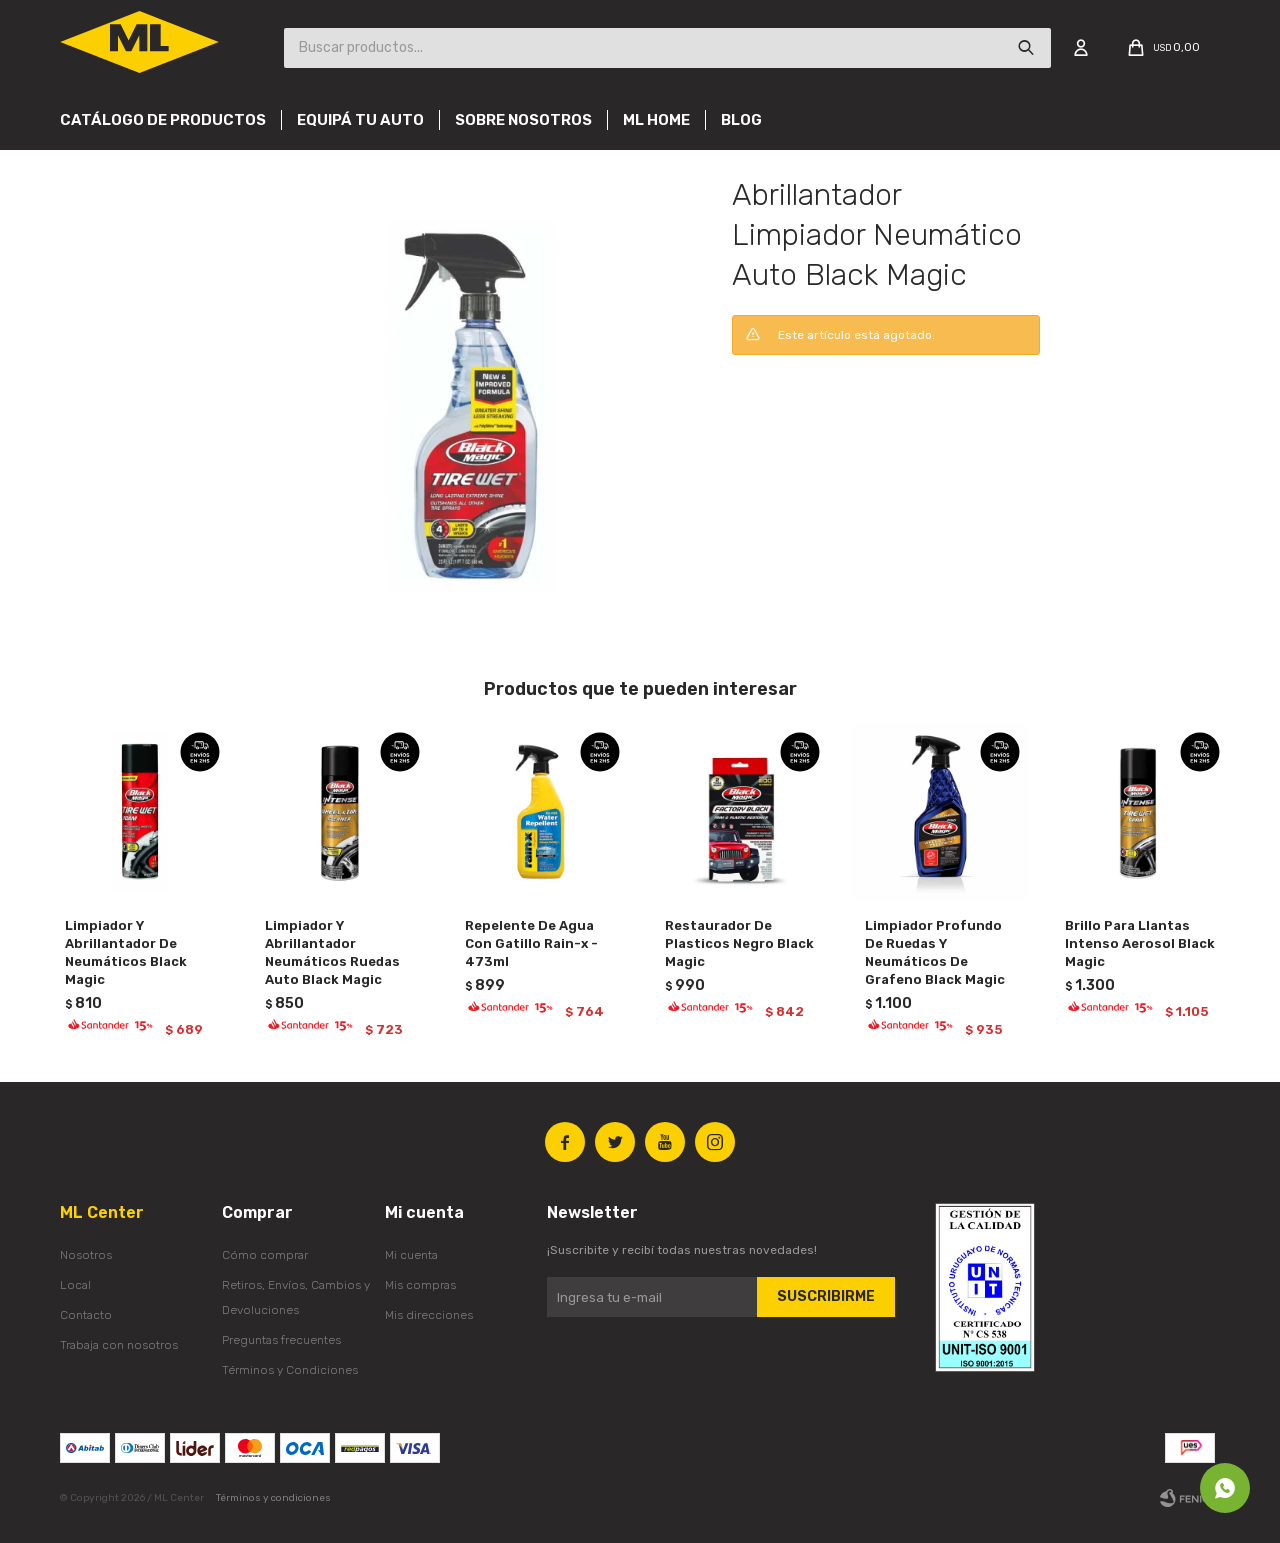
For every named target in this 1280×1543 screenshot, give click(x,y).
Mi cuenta (411, 1255)
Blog (741, 120)
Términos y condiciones (273, 1498)
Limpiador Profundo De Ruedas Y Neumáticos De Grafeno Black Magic (935, 952)
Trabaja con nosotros (119, 1345)
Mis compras (420, 1285)
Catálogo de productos (163, 120)
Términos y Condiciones (290, 1370)
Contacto (86, 1315)
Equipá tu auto (360, 120)
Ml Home (656, 120)
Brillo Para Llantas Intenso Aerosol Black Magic (1140, 943)
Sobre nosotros (523, 120)
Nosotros (86, 1255)
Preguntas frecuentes (281, 1340)
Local (75, 1285)
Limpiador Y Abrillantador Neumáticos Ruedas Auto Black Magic (332, 952)
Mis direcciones (429, 1315)
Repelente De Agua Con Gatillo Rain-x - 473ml (531, 943)
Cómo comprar (265, 1255)
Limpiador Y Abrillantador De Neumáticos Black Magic (126, 952)
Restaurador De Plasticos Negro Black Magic (739, 943)
